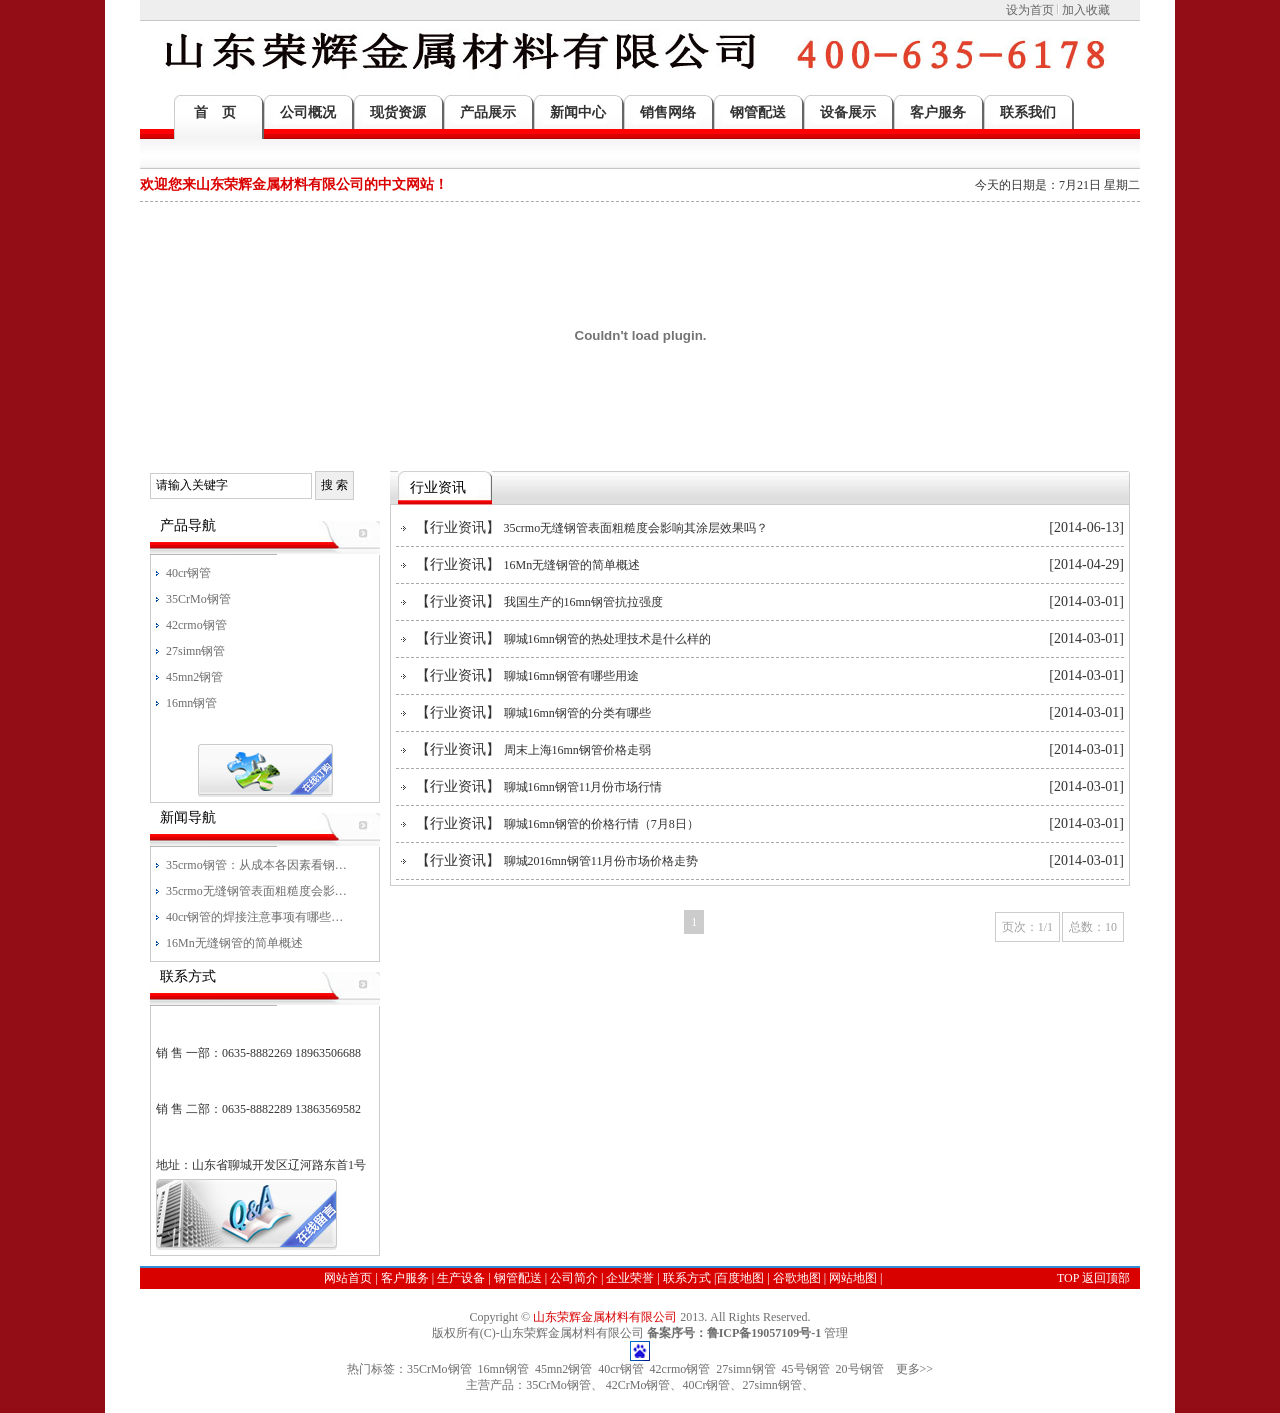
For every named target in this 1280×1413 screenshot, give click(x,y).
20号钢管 (860, 1369)
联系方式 (687, 1278)
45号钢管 (806, 1369)
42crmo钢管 (680, 1369)
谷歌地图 (797, 1278)
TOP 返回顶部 (1093, 1278)
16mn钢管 (503, 1369)
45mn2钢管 (563, 1369)
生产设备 (461, 1278)
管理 (836, 1333)
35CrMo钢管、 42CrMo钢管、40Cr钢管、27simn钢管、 (670, 1385)
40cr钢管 (620, 1369)
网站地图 (853, 1278)
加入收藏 (1086, 10)
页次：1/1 (1027, 927)
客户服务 (405, 1278)
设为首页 (1030, 10)
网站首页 (348, 1278)
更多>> (915, 1369)
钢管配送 (518, 1278)
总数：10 (1093, 927)
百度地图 (740, 1278)
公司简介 (574, 1278)
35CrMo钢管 (439, 1369)
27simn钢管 (745, 1369)
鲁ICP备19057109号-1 (764, 1333)
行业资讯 (458, 527)
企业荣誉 (630, 1278)
